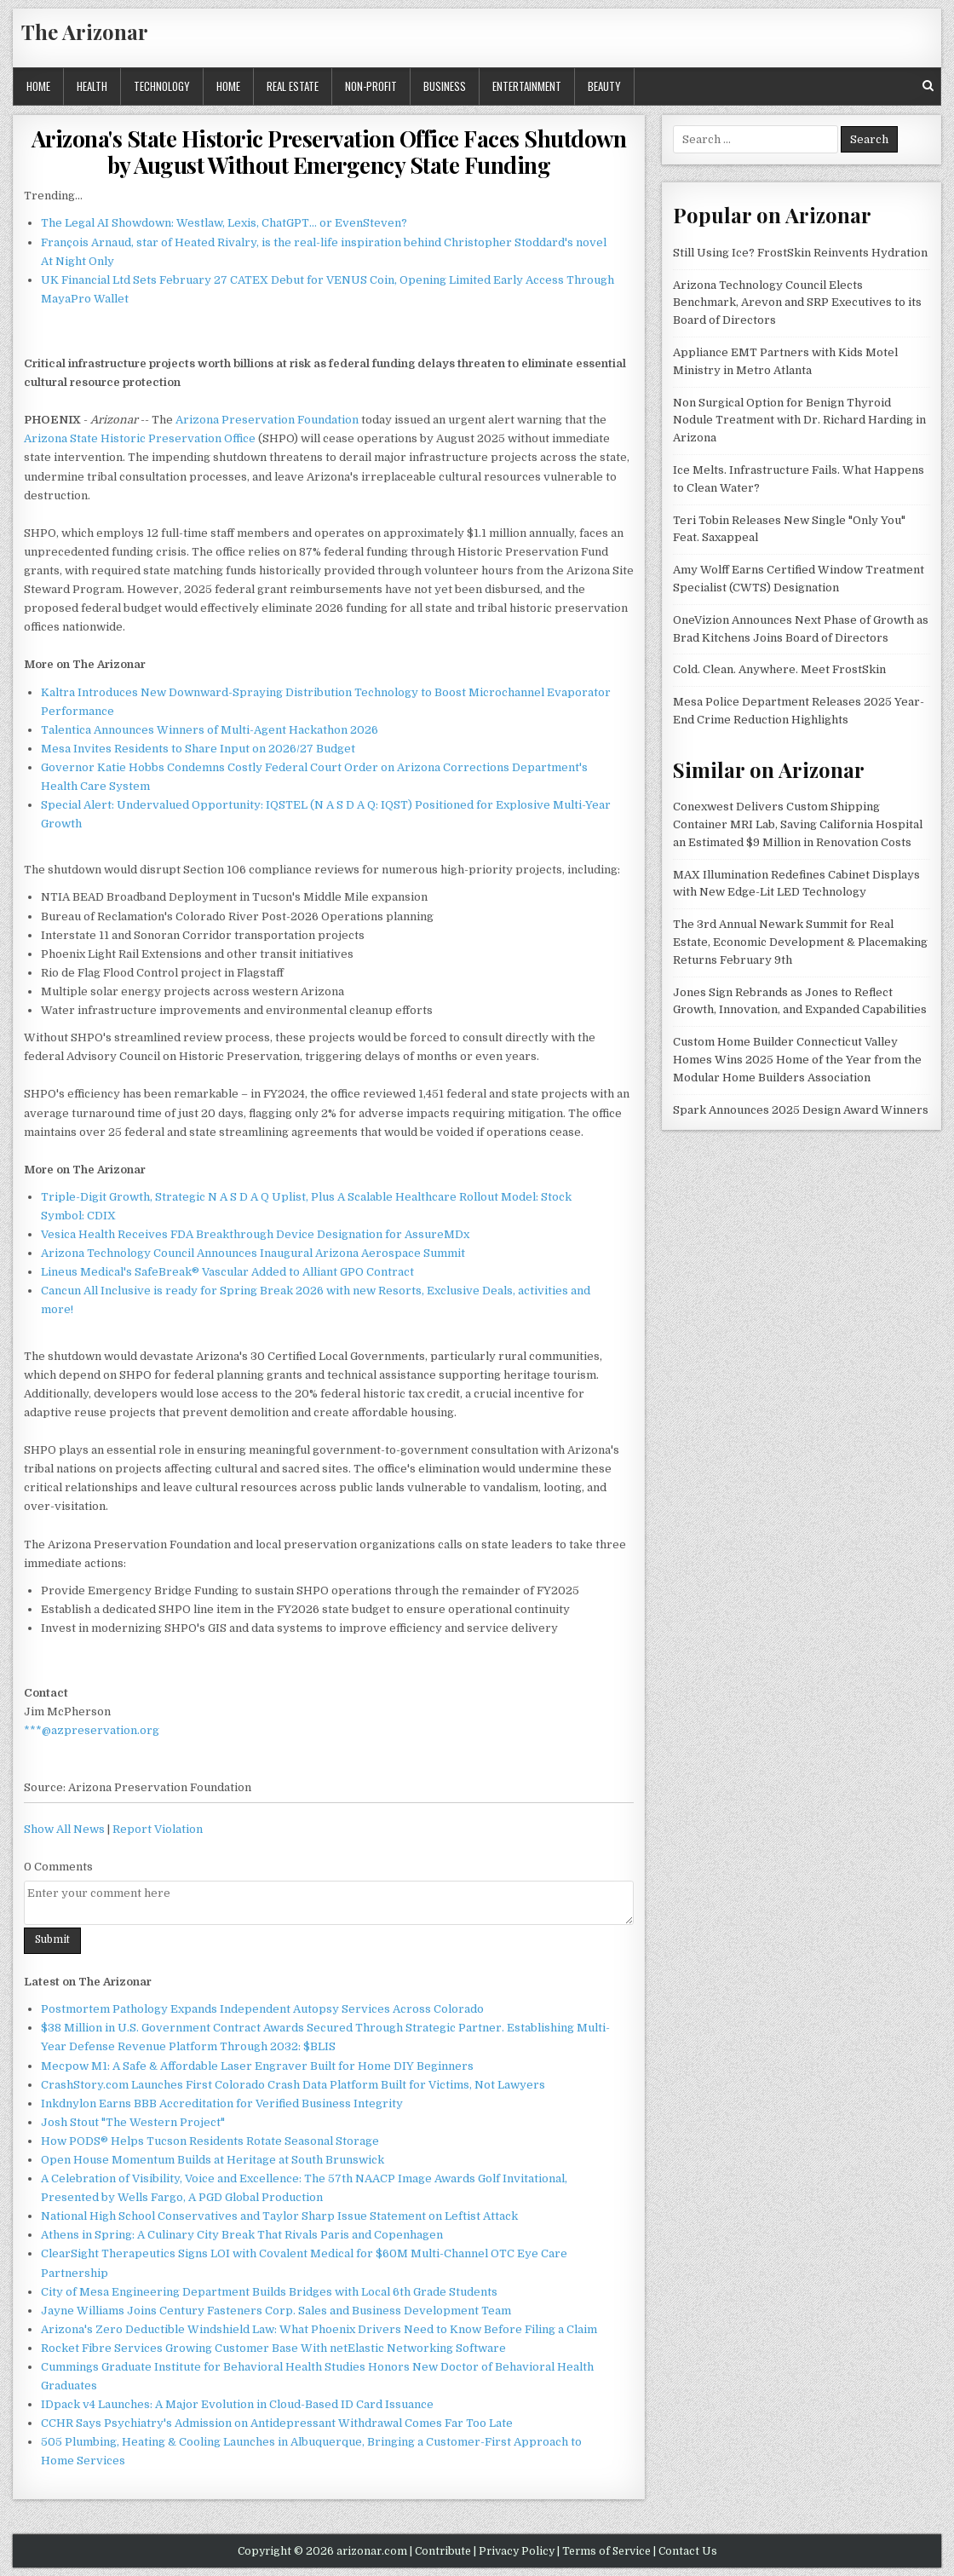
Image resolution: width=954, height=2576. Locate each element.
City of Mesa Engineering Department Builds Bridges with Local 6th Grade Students (269, 2291)
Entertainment (526, 86)
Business (444, 86)
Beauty (604, 86)
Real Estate (293, 86)
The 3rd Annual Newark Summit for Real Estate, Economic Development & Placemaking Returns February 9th (800, 942)
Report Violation (157, 1829)
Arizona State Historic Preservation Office (140, 438)
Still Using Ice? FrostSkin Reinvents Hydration (800, 252)
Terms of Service (606, 2551)
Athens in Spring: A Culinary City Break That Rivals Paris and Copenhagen (242, 2234)
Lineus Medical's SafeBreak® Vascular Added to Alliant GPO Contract (227, 1271)
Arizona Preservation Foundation (267, 419)
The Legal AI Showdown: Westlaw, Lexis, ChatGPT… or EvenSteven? (224, 222)
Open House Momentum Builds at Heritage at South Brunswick (212, 2159)
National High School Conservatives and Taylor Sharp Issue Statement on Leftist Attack (279, 2216)
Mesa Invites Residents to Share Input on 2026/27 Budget (198, 748)
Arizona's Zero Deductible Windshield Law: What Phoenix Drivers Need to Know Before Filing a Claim (319, 2329)
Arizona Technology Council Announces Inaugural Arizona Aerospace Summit (253, 1253)
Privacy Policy (517, 2551)
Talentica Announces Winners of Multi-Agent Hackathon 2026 (209, 729)
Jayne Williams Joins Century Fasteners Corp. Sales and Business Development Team (276, 2310)
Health (92, 86)
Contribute (443, 2551)
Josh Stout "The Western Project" (133, 2122)
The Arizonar (84, 31)
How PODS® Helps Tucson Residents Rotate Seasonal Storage (210, 2141)
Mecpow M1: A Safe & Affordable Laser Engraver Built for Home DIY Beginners (257, 2066)
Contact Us (687, 2551)
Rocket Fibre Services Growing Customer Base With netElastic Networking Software (273, 2348)
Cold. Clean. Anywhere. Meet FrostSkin (779, 669)
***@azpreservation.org (91, 1730)
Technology (162, 86)
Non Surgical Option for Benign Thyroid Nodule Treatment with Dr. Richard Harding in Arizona (799, 420)
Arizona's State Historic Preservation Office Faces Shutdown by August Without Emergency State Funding (329, 152)
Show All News (64, 1829)
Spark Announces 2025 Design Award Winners (800, 1110)
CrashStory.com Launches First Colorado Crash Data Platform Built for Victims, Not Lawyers (293, 2084)
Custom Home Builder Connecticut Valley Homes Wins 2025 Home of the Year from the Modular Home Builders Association (797, 1059)
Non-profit (371, 86)
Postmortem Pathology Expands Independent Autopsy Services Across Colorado (262, 2009)
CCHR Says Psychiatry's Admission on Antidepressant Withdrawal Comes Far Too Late (277, 2423)
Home (38, 86)
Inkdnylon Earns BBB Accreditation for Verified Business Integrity (222, 2103)
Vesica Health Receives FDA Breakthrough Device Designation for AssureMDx (255, 1234)
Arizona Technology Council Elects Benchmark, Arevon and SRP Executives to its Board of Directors (797, 303)
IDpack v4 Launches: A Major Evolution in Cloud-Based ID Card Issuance (237, 2404)
